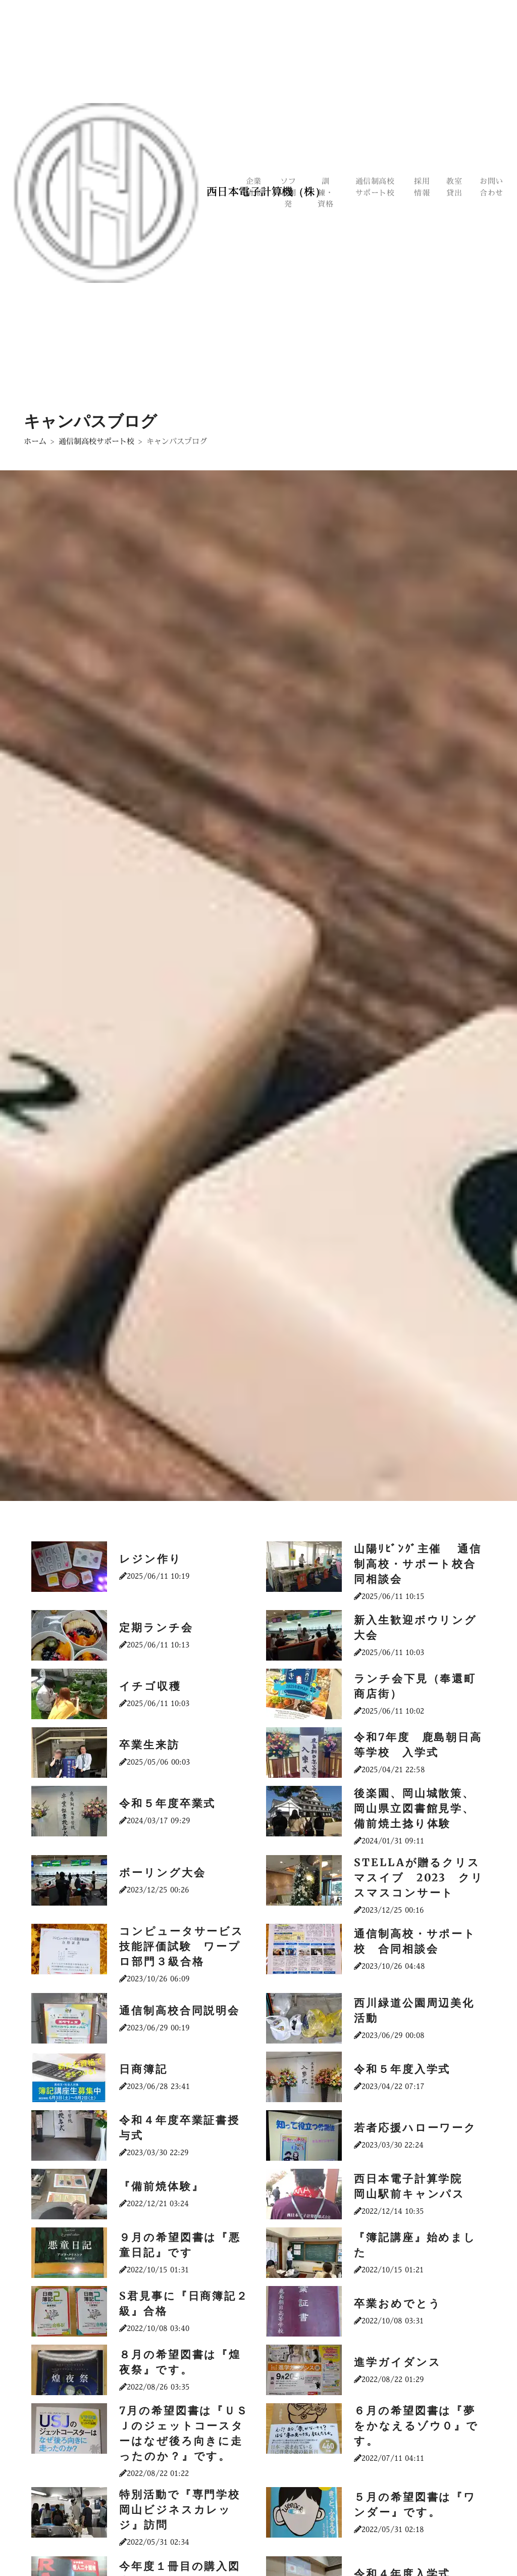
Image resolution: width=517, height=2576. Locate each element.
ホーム (35, 441)
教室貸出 (454, 187)
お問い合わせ (492, 187)
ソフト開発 (288, 193)
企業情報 (254, 187)
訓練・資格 (326, 193)
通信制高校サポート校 (375, 187)
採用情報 (422, 187)
